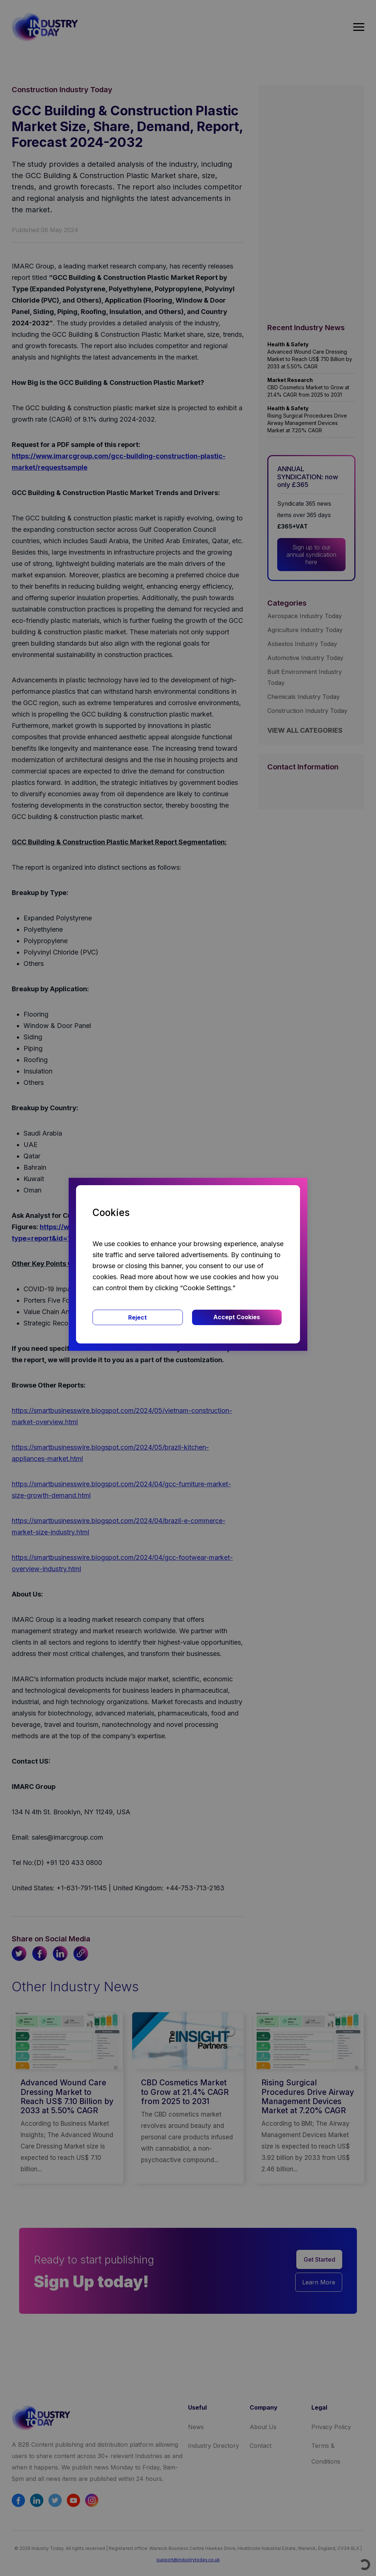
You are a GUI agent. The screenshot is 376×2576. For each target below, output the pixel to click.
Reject (137, 1317)
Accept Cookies (236, 1317)
